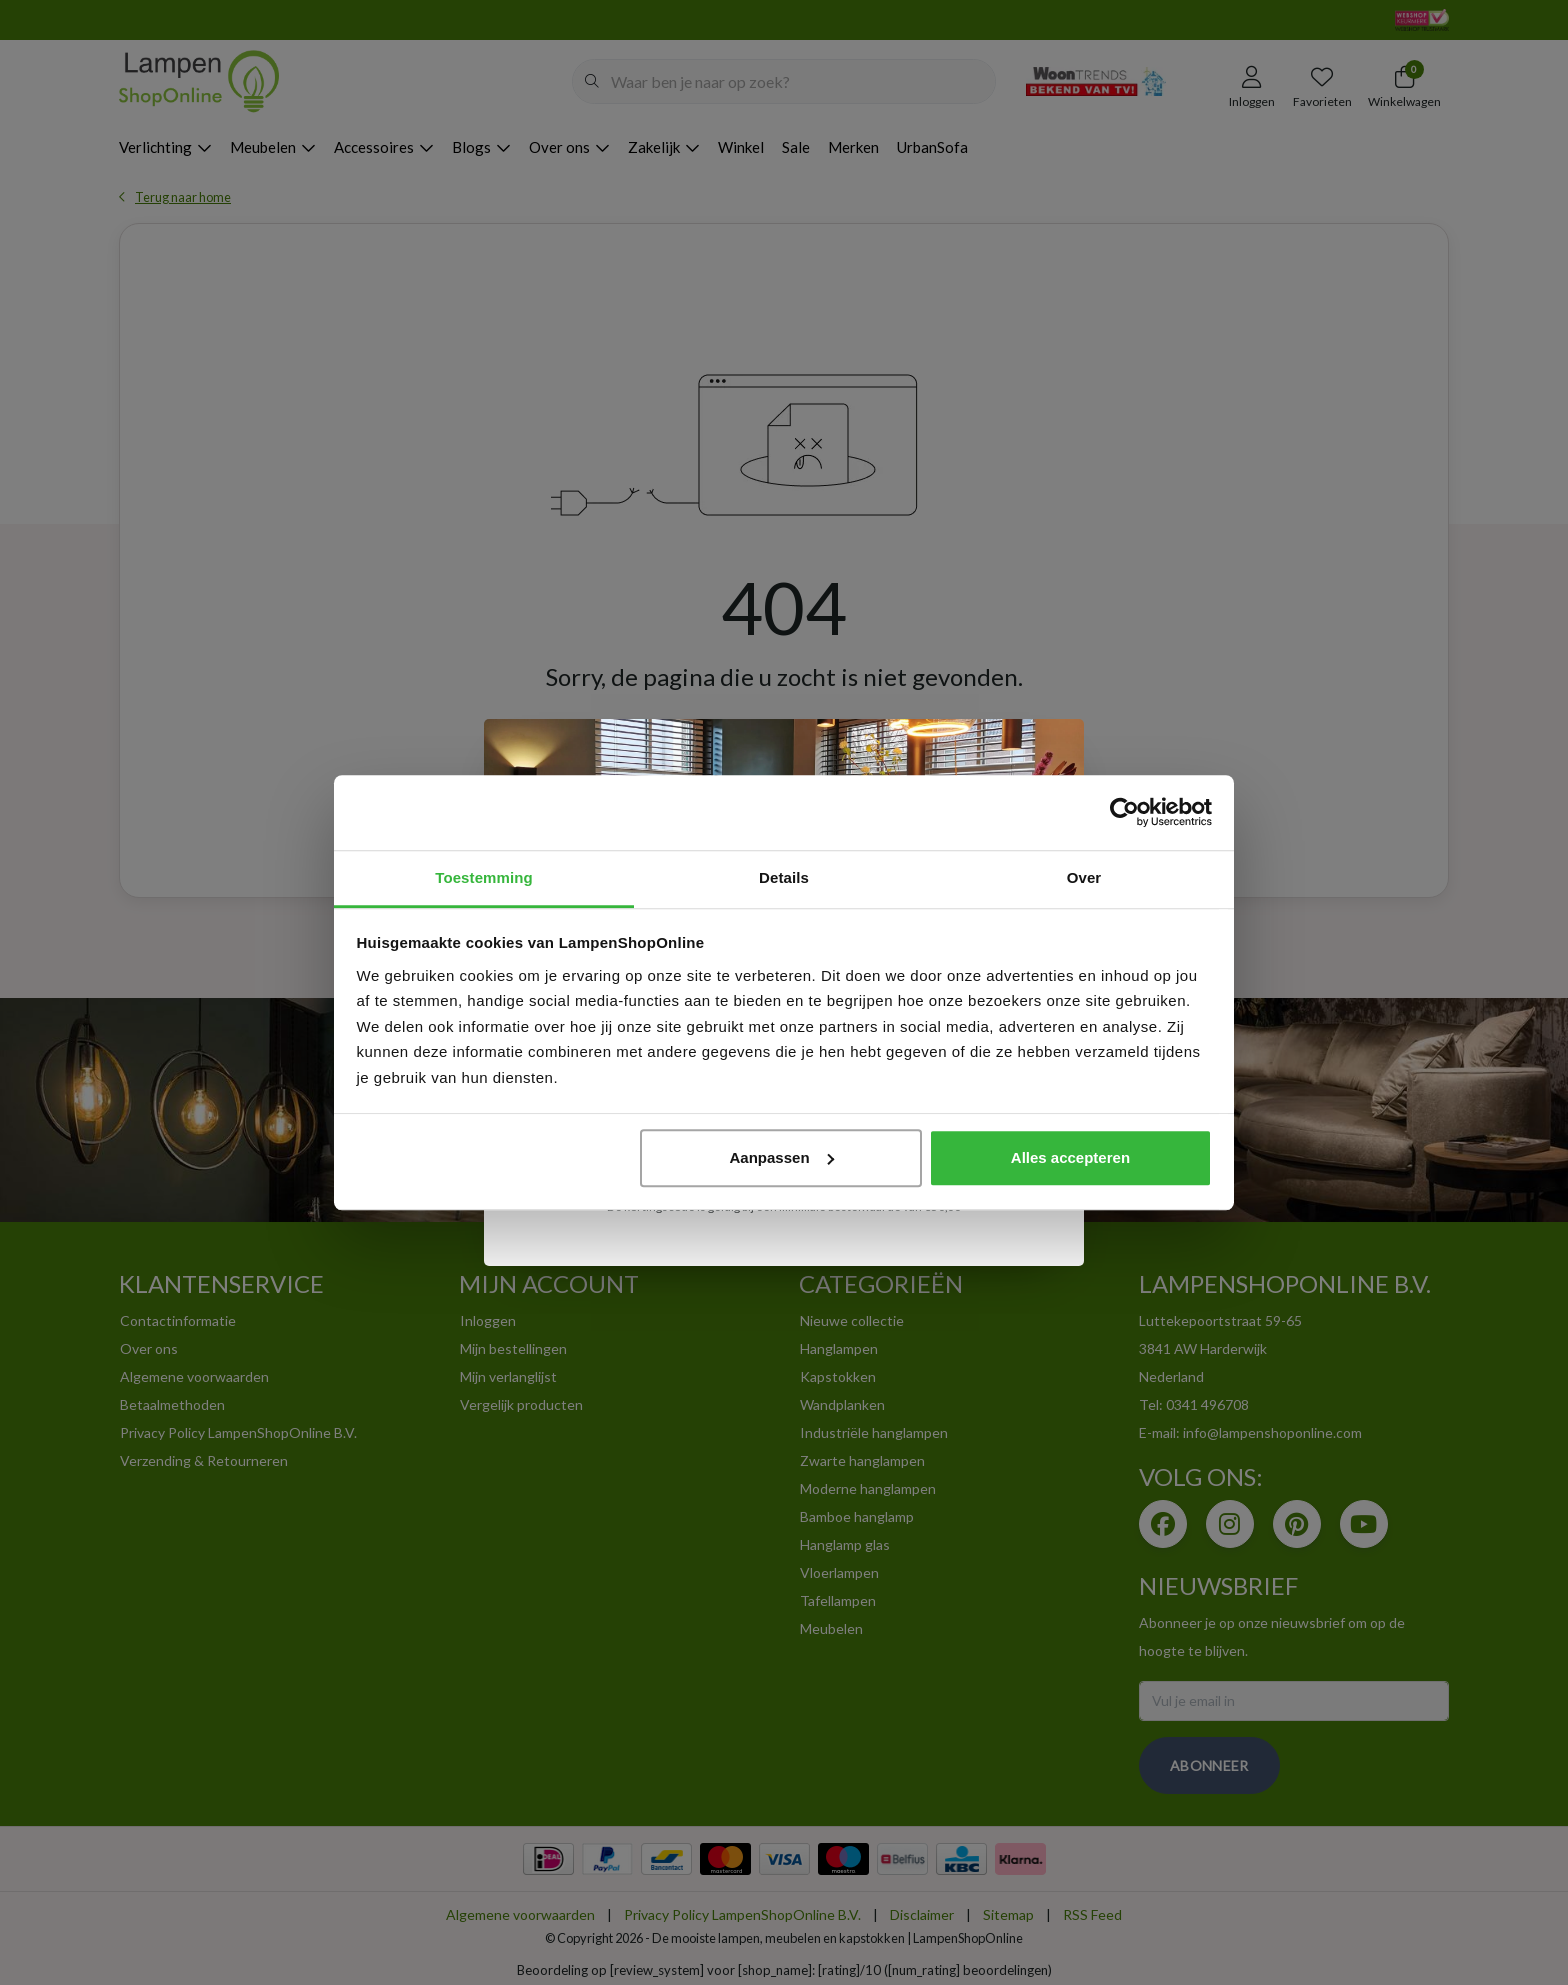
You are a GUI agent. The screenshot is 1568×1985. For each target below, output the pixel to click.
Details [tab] (784, 877)
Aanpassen (782, 1157)
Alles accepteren (1070, 1157)
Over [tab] (1084, 877)
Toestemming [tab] (484, 877)
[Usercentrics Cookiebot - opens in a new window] (1124, 812)
